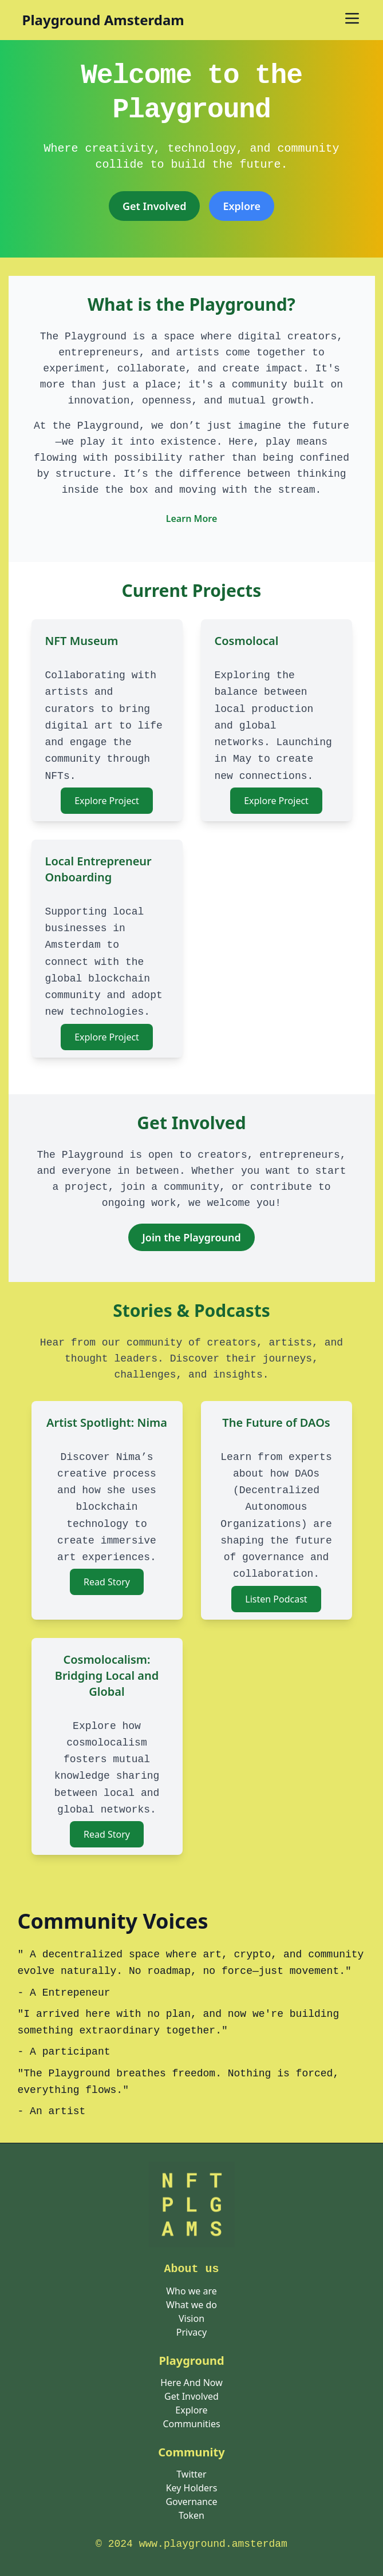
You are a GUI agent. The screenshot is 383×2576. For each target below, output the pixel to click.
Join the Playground (191, 1237)
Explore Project (106, 800)
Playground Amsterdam (103, 20)
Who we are (191, 2291)
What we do (191, 2304)
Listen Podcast (276, 1599)
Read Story (107, 1582)
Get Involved (154, 206)
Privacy (191, 2332)
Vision (191, 2318)
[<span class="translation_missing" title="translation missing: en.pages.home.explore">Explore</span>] (241, 206)
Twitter (191, 2474)
